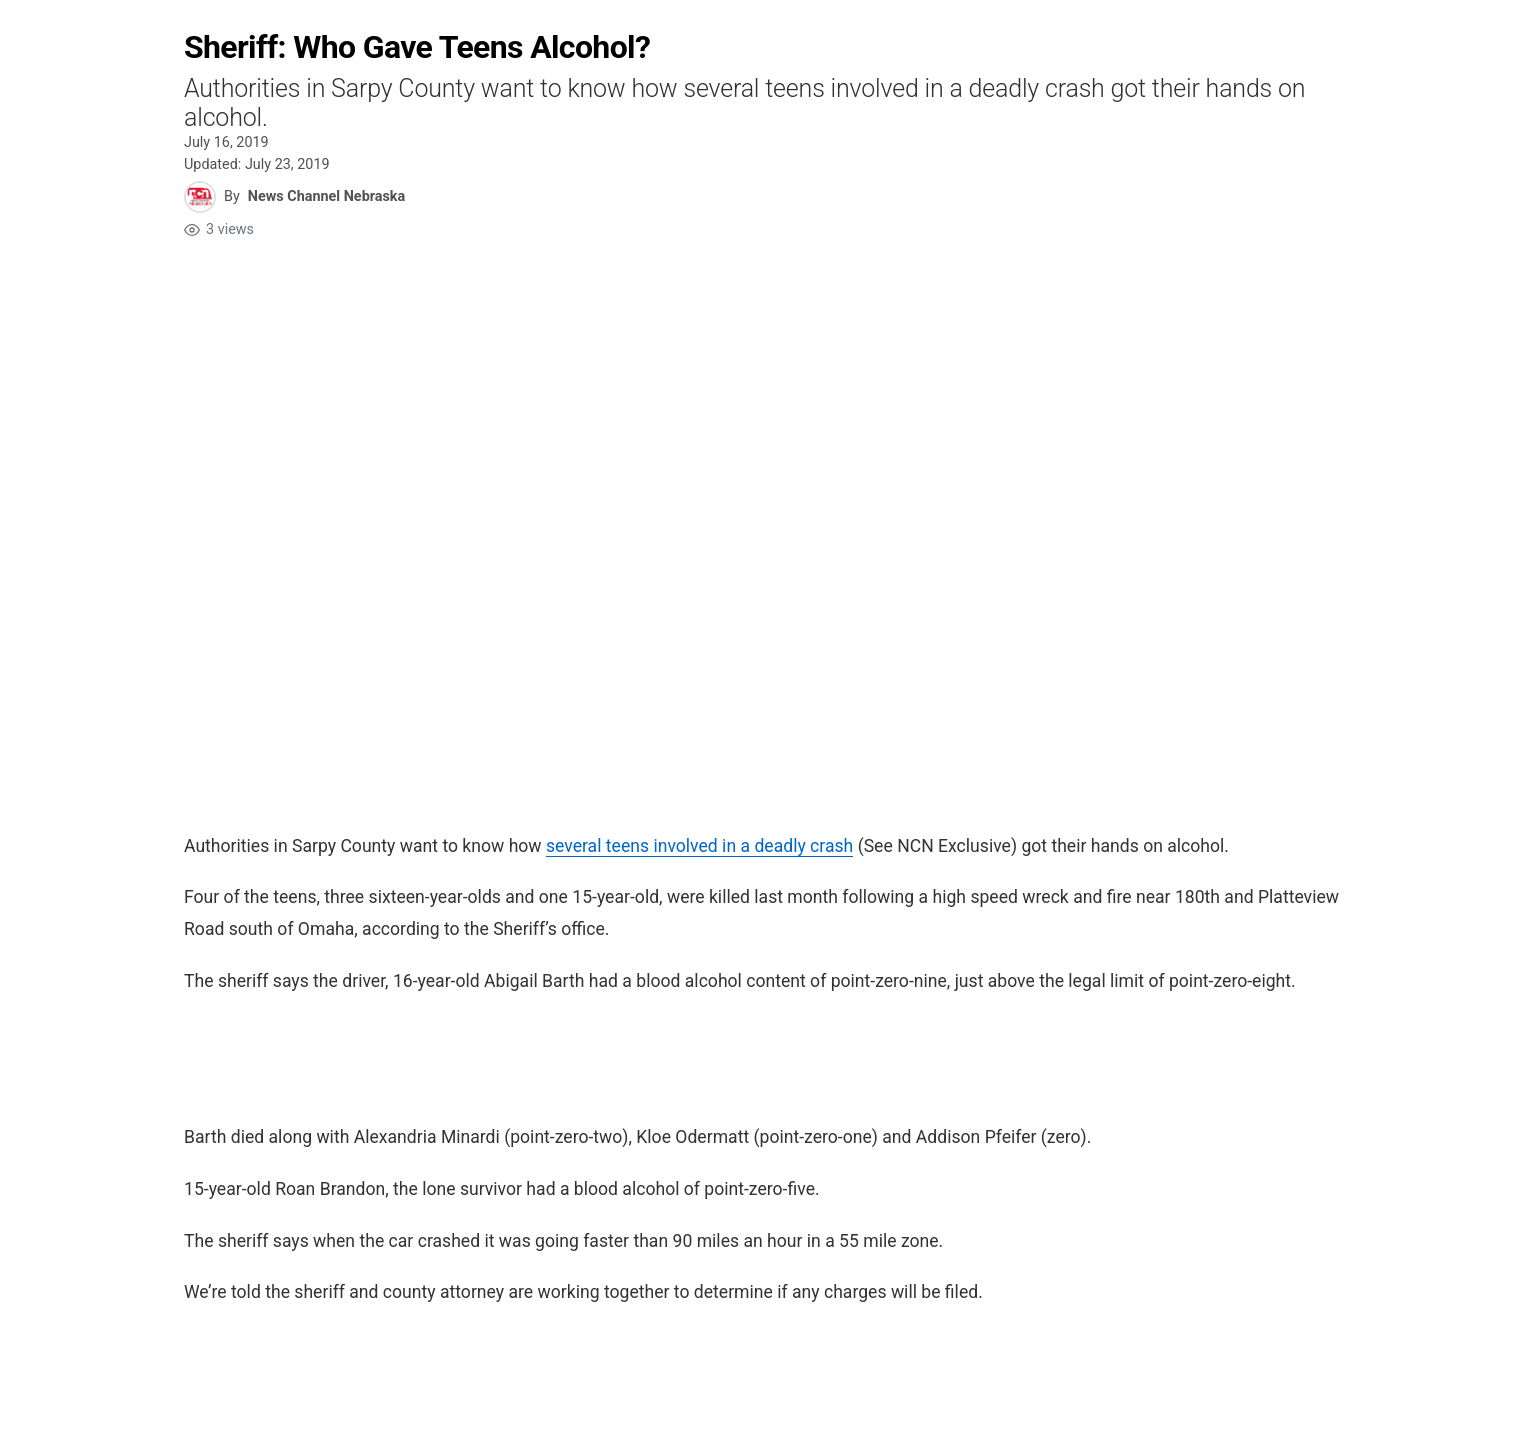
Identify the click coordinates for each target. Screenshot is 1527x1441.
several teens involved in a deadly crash (698, 846)
